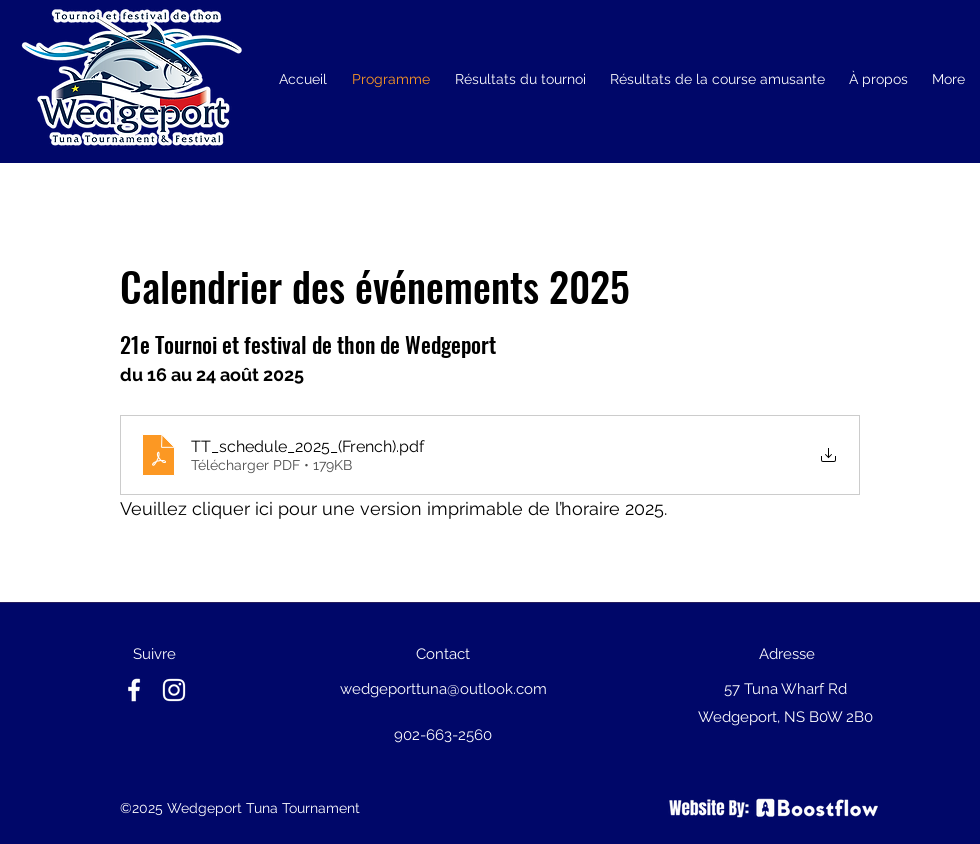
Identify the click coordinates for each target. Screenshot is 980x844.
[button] (520, 79)
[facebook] (134, 690)
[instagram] (174, 690)
